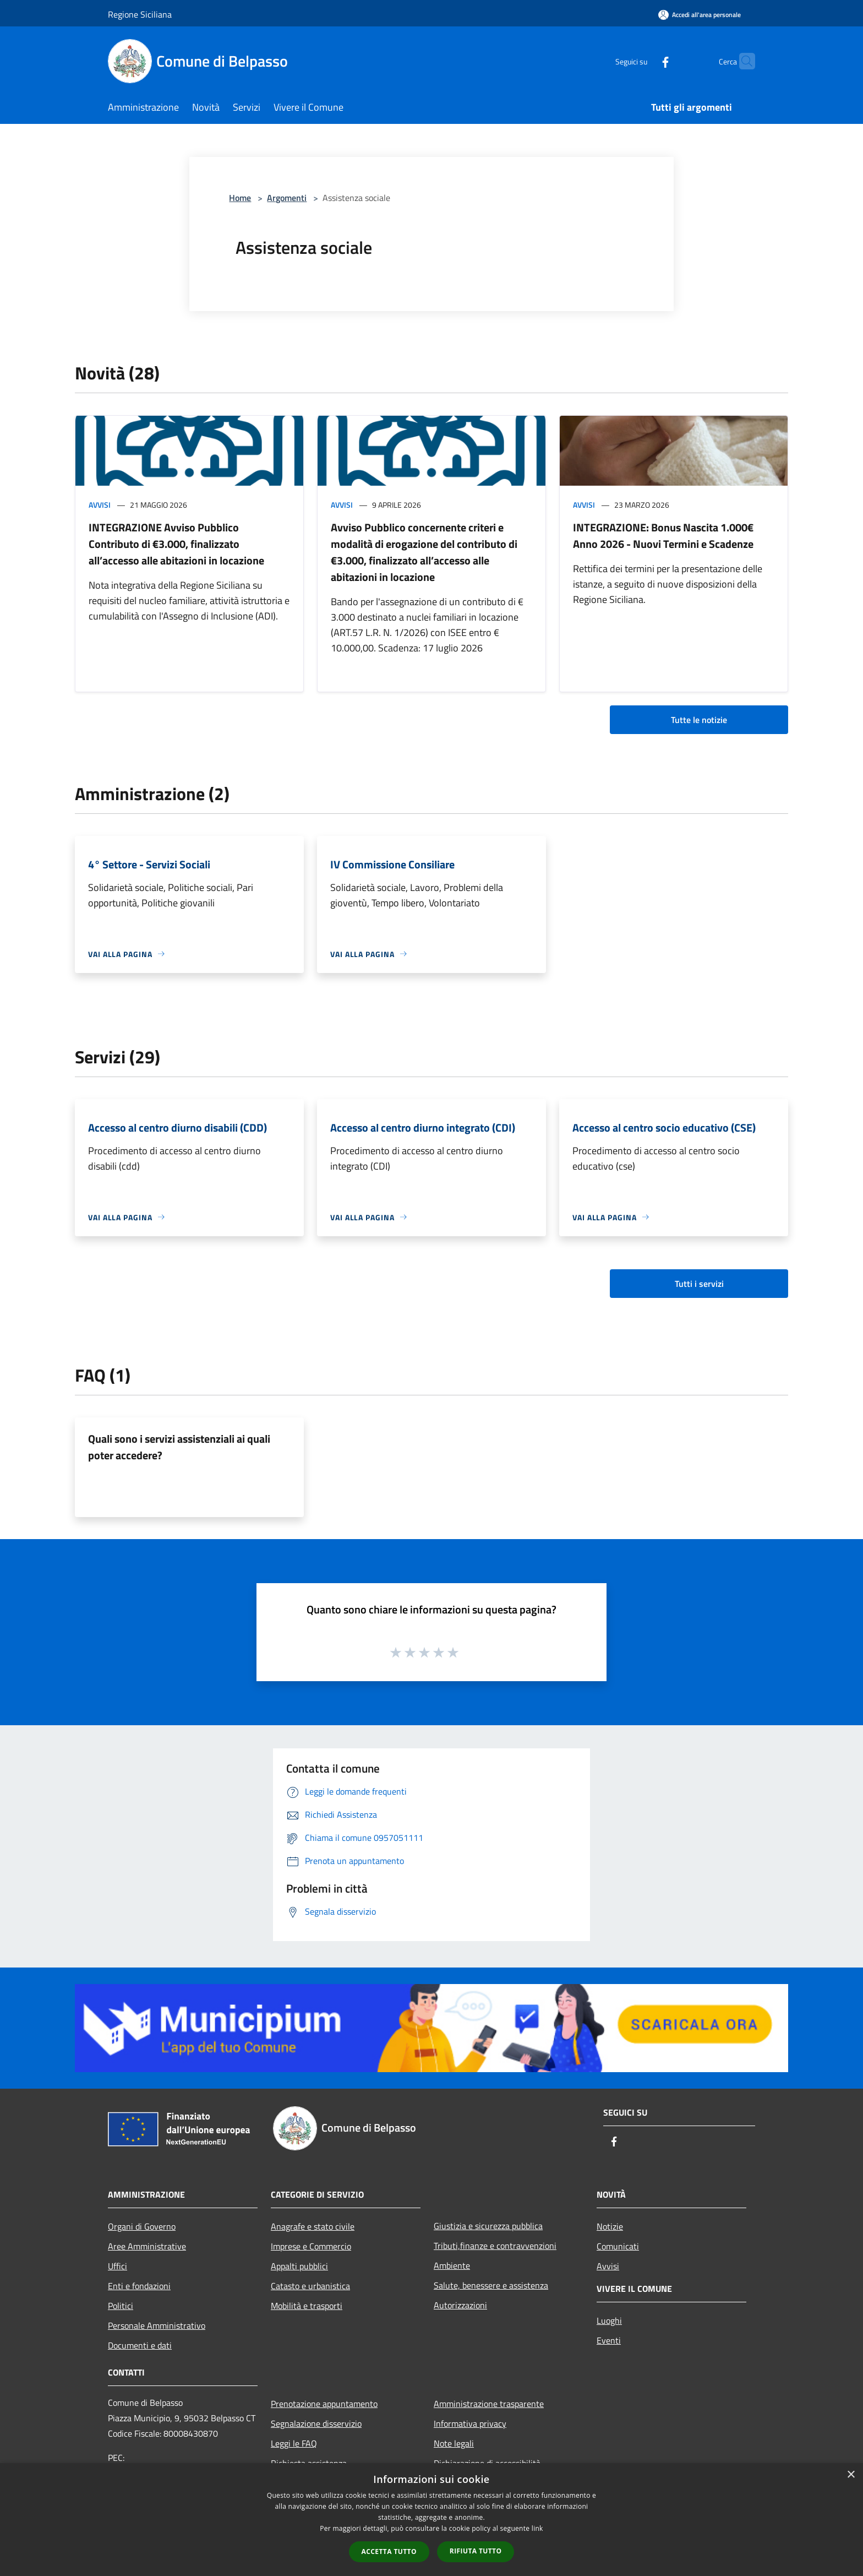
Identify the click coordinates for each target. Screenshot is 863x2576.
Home (240, 197)
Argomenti (287, 197)
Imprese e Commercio (311, 2246)
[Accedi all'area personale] (699, 15)
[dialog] (431, 2519)
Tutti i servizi (699, 1283)
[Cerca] (742, 61)
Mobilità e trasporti (306, 2305)
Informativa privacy (470, 2423)
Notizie (610, 2226)
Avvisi (100, 504)
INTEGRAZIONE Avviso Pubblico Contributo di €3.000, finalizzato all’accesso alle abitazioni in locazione (176, 544)
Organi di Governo (142, 2226)
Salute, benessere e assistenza (491, 2285)
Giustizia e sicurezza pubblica (488, 2225)
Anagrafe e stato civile (312, 2226)
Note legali (454, 2443)
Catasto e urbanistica (310, 2285)
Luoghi (609, 2320)
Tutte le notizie (699, 719)
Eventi (609, 2340)
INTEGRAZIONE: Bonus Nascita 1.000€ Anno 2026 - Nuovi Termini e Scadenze (663, 535)
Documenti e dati (140, 2345)
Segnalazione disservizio (316, 2423)
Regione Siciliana (140, 14)
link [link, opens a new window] (537, 2528)
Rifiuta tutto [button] (476, 2551)
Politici (120, 2305)
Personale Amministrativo (156, 2325)
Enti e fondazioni (139, 2285)
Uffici (117, 2266)
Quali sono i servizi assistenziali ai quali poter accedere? (179, 1447)
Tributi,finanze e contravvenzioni (495, 2245)
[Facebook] (644, 60)
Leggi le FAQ (294, 2443)
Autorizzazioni (460, 2305)
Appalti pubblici (299, 2266)
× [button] (850, 2475)
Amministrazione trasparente (489, 2403)
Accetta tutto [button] (389, 2551)
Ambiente (452, 2265)
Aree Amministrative (147, 2246)
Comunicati (618, 2246)
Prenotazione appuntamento (324, 2403)
